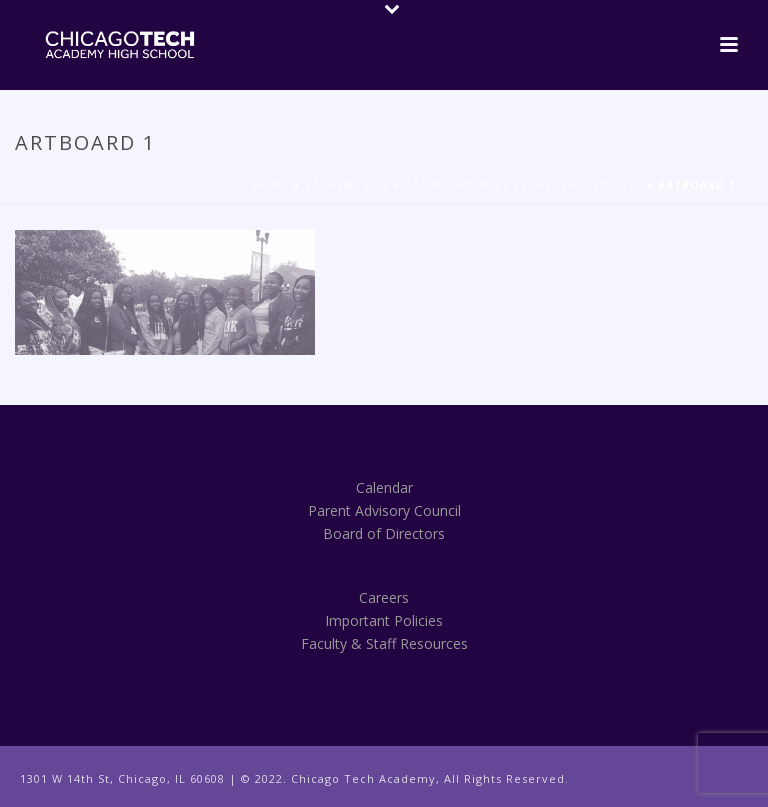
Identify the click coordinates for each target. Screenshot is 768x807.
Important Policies (384, 620)
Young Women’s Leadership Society (524, 185)
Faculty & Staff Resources (384, 643)
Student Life (347, 185)
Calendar (384, 487)
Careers (384, 597)
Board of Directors (384, 533)
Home (271, 185)
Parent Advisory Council (384, 510)
